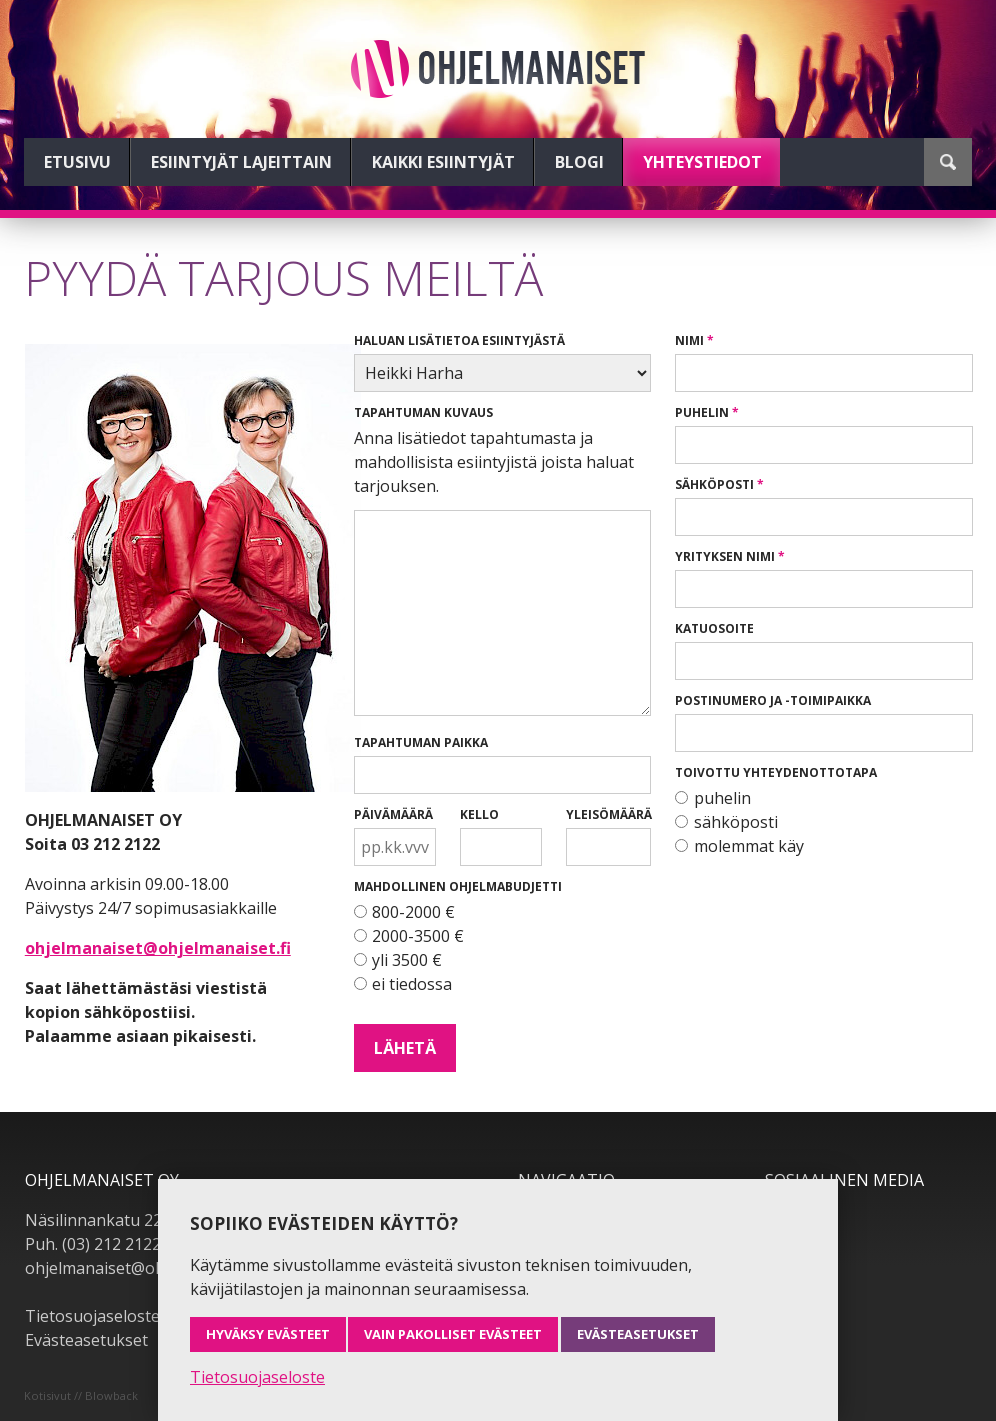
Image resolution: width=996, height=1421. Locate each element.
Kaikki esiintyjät (443, 162)
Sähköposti (714, 484)
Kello (479, 814)
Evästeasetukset (86, 1340)
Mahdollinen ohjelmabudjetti (458, 886)
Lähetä (405, 1048)
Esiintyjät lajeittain (241, 162)
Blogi (579, 162)
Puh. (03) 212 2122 (93, 1244)
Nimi (689, 340)
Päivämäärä (393, 814)
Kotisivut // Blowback (81, 1395)
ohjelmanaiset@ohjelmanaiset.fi (158, 948)
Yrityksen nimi (725, 556)
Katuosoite (714, 628)
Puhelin (702, 412)
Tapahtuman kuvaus (423, 412)
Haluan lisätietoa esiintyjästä (459, 340)
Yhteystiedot (702, 162)
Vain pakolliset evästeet (453, 1334)
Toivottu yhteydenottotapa (776, 772)
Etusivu (77, 162)
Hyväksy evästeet (268, 1334)
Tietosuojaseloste (92, 1316)
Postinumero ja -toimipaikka (773, 700)
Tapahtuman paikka (421, 742)
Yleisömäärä (608, 814)
